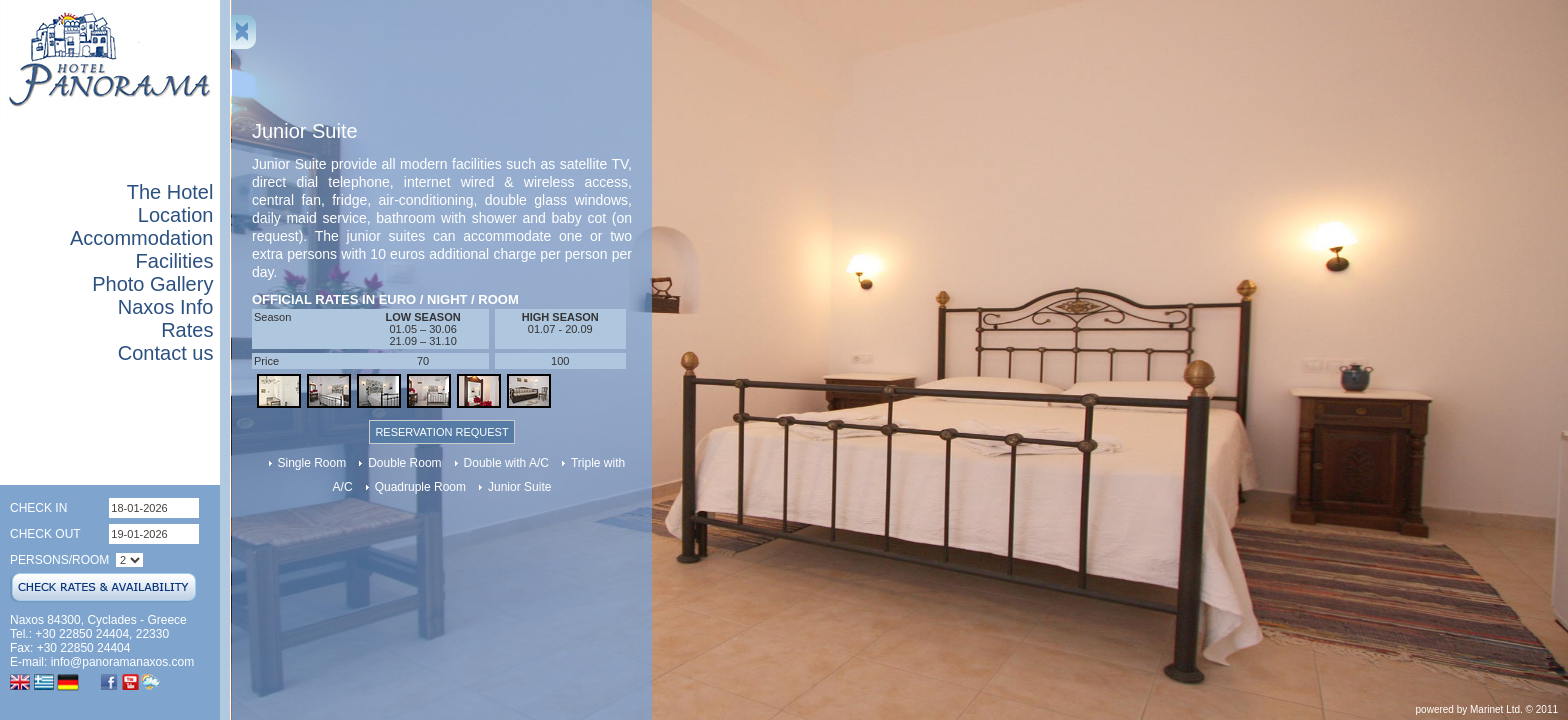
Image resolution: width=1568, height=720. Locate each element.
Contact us (166, 353)
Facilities (175, 261)
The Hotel (170, 192)
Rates (187, 330)
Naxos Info (166, 307)
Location (176, 215)
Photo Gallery (152, 284)
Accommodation (141, 238)
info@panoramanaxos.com (123, 662)
